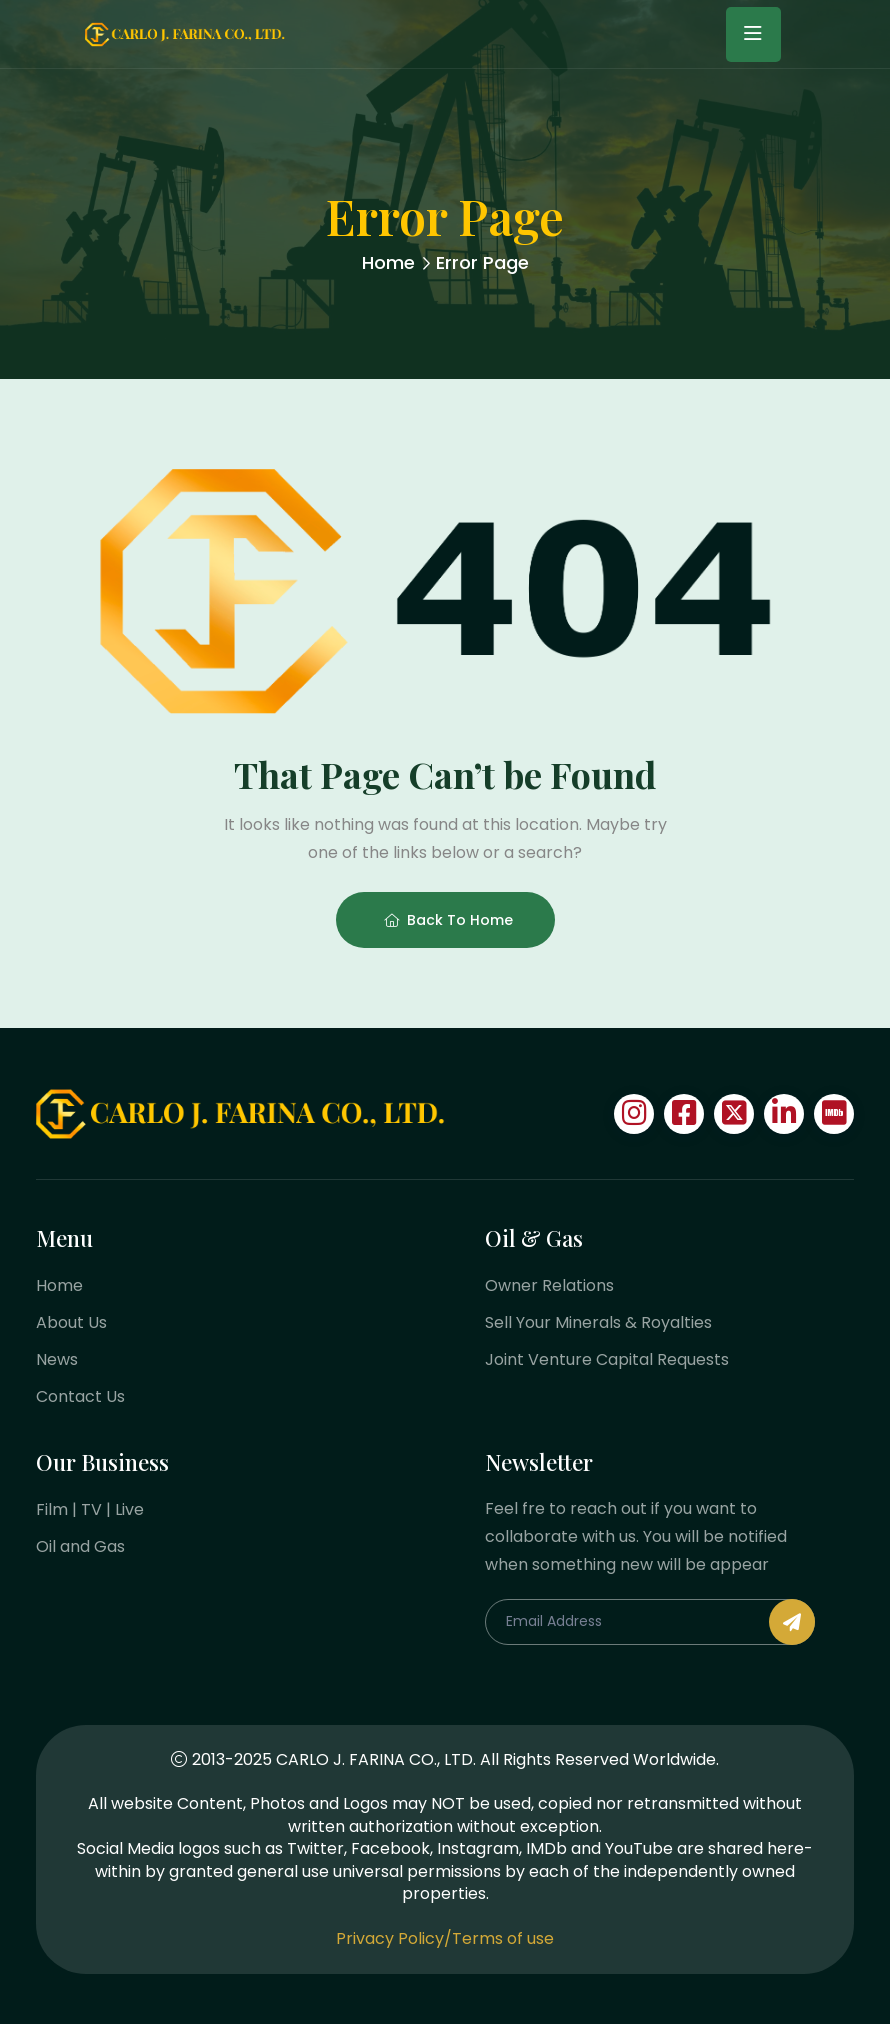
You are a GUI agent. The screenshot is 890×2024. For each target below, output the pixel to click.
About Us (71, 1322)
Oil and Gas (80, 1546)
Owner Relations (549, 1285)
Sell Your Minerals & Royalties (598, 1322)
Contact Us (80, 1396)
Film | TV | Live (90, 1509)
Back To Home (448, 920)
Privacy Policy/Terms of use (445, 1938)
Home (388, 262)
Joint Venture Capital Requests (607, 1359)
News (57, 1359)
